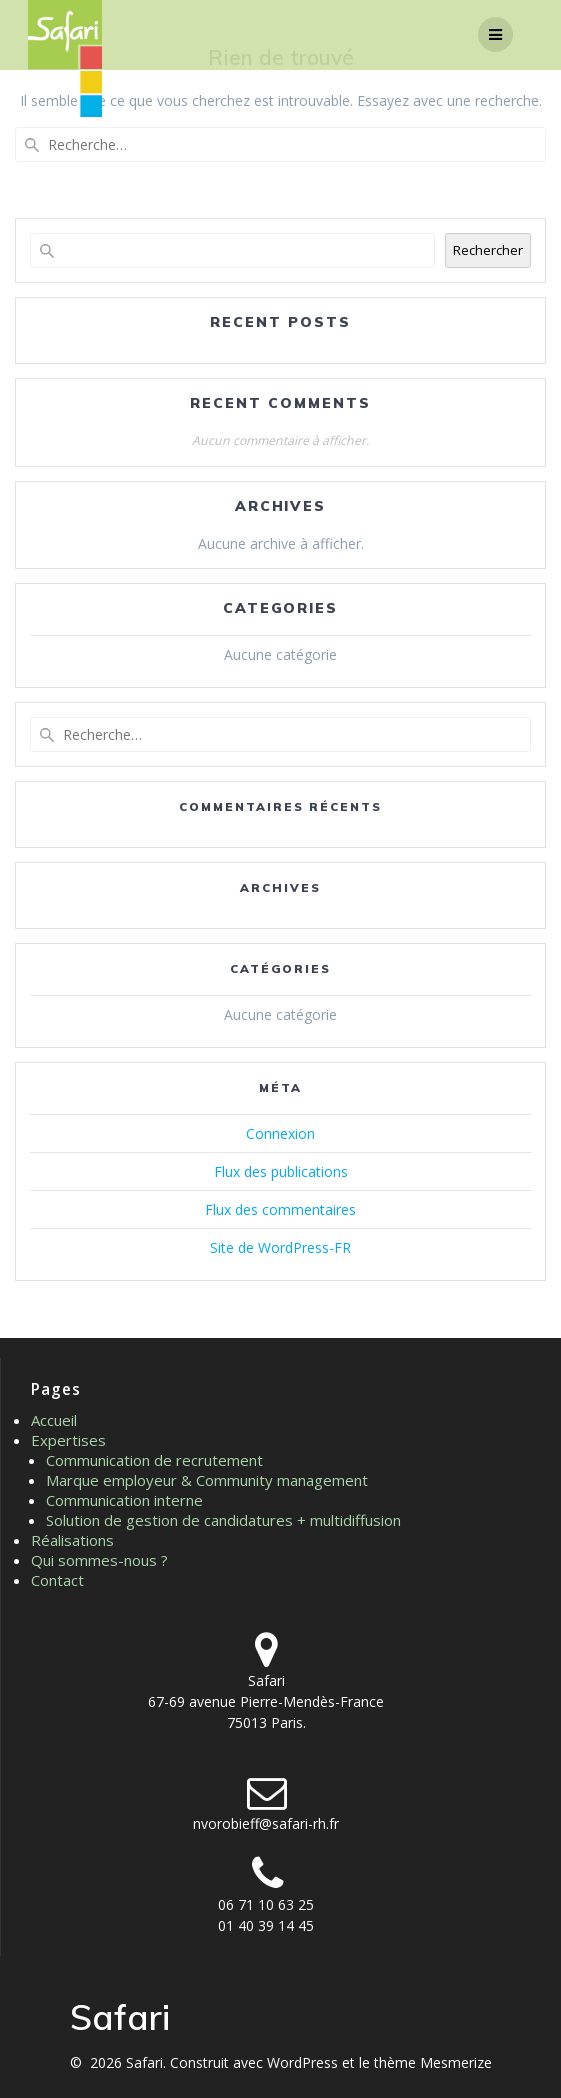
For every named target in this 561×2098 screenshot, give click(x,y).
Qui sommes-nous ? (99, 1560)
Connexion (280, 1133)
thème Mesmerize (433, 2062)
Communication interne (124, 1500)
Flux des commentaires (280, 1209)
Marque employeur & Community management (207, 1480)
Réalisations (72, 1540)
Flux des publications (281, 1171)
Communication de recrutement (154, 1460)
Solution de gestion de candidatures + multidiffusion (223, 1520)
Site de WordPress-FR (280, 1247)
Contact (57, 1580)
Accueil (54, 1420)
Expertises (68, 1440)
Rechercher (488, 250)
